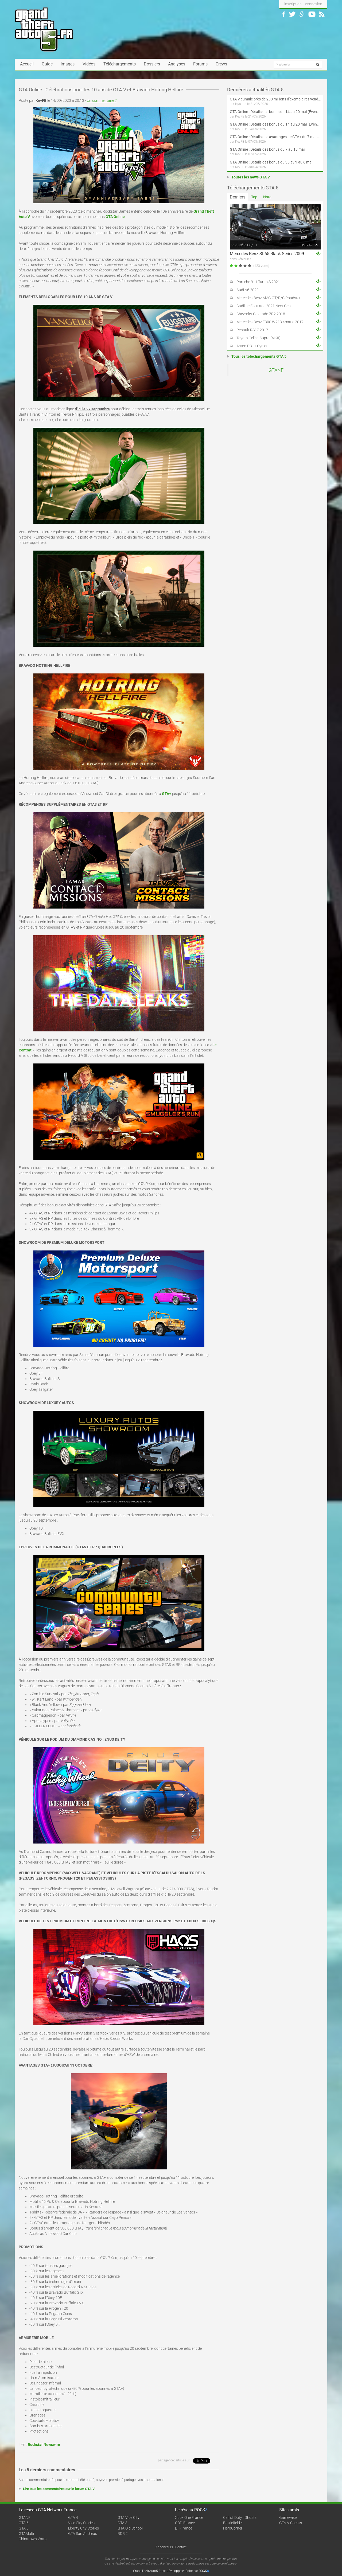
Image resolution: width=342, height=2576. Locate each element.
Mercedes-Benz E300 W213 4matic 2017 (270, 322)
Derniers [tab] (237, 197)
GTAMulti (26, 2533)
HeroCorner (232, 2528)
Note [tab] (267, 197)
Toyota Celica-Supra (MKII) (258, 338)
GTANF (276, 370)
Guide (47, 64)
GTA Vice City (128, 2517)
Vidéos (89, 64)
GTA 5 (24, 2528)
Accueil (27, 64)
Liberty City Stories (83, 2528)
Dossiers (152, 64)
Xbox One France (189, 2517)
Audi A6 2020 (247, 290)
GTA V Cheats (290, 2523)
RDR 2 (123, 2533)
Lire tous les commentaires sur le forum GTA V (59, 2489)
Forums (200, 64)
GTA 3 (122, 2523)
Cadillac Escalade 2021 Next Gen (263, 306)
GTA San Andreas (82, 2533)
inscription (293, 4)
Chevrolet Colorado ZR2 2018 (260, 314)
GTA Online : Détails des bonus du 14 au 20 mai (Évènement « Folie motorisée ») (275, 124)
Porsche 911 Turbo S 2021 (258, 282)
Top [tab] (254, 197)
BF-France (183, 2528)
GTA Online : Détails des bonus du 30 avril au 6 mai (271, 162)
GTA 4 (73, 2517)
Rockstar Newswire (44, 2444)
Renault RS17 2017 (252, 330)
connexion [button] (313, 4)
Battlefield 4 (233, 2523)
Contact (180, 2547)
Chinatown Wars (32, 2539)
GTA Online (115, 217)
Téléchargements (119, 64)
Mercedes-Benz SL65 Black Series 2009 (267, 253)
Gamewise (288, 2517)
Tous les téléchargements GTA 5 (258, 356)
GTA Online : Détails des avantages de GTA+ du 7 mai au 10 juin (275, 137)
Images (68, 64)
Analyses (176, 64)
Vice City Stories (81, 2523)
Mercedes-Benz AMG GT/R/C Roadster (268, 298)
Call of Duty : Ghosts (239, 2517)
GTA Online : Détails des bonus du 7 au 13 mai (267, 149)
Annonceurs (164, 2547)
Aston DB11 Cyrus (251, 346)
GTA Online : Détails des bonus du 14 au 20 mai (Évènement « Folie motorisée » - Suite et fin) (275, 112)
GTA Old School (130, 2528)
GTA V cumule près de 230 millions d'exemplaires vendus (275, 99)
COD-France (185, 2523)
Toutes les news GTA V (250, 177)
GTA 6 (24, 2523)
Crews (221, 64)
